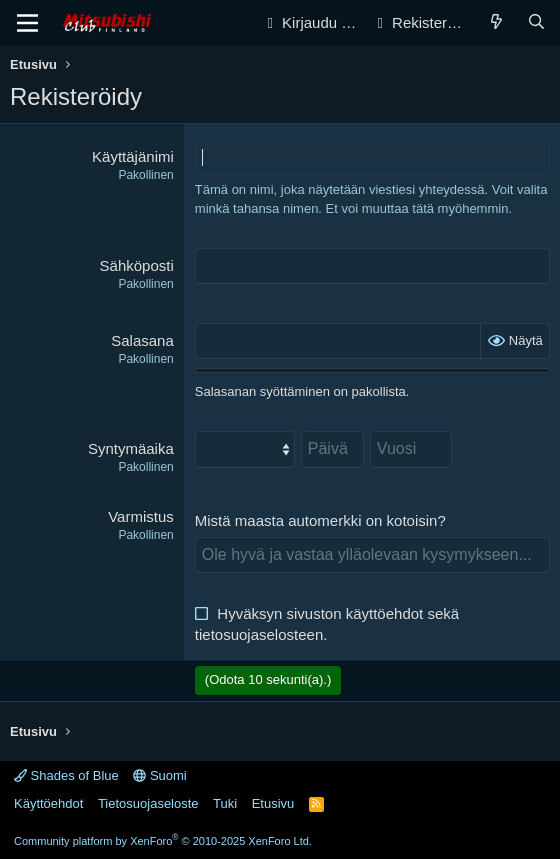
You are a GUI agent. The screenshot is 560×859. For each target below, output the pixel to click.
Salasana (142, 340)
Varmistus (141, 516)
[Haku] (536, 22)
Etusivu (273, 803)
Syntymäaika (131, 448)
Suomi (159, 775)
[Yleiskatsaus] (496, 22)
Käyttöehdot (48, 803)
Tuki (225, 803)
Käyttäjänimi (133, 156)
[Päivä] (332, 449)
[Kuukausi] (245, 449)
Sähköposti (137, 265)
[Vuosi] (411, 449)
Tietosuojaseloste (148, 803)
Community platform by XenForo (163, 841)
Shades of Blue (66, 775)
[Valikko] (27, 23)
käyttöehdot (385, 613)
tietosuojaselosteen (259, 634)
